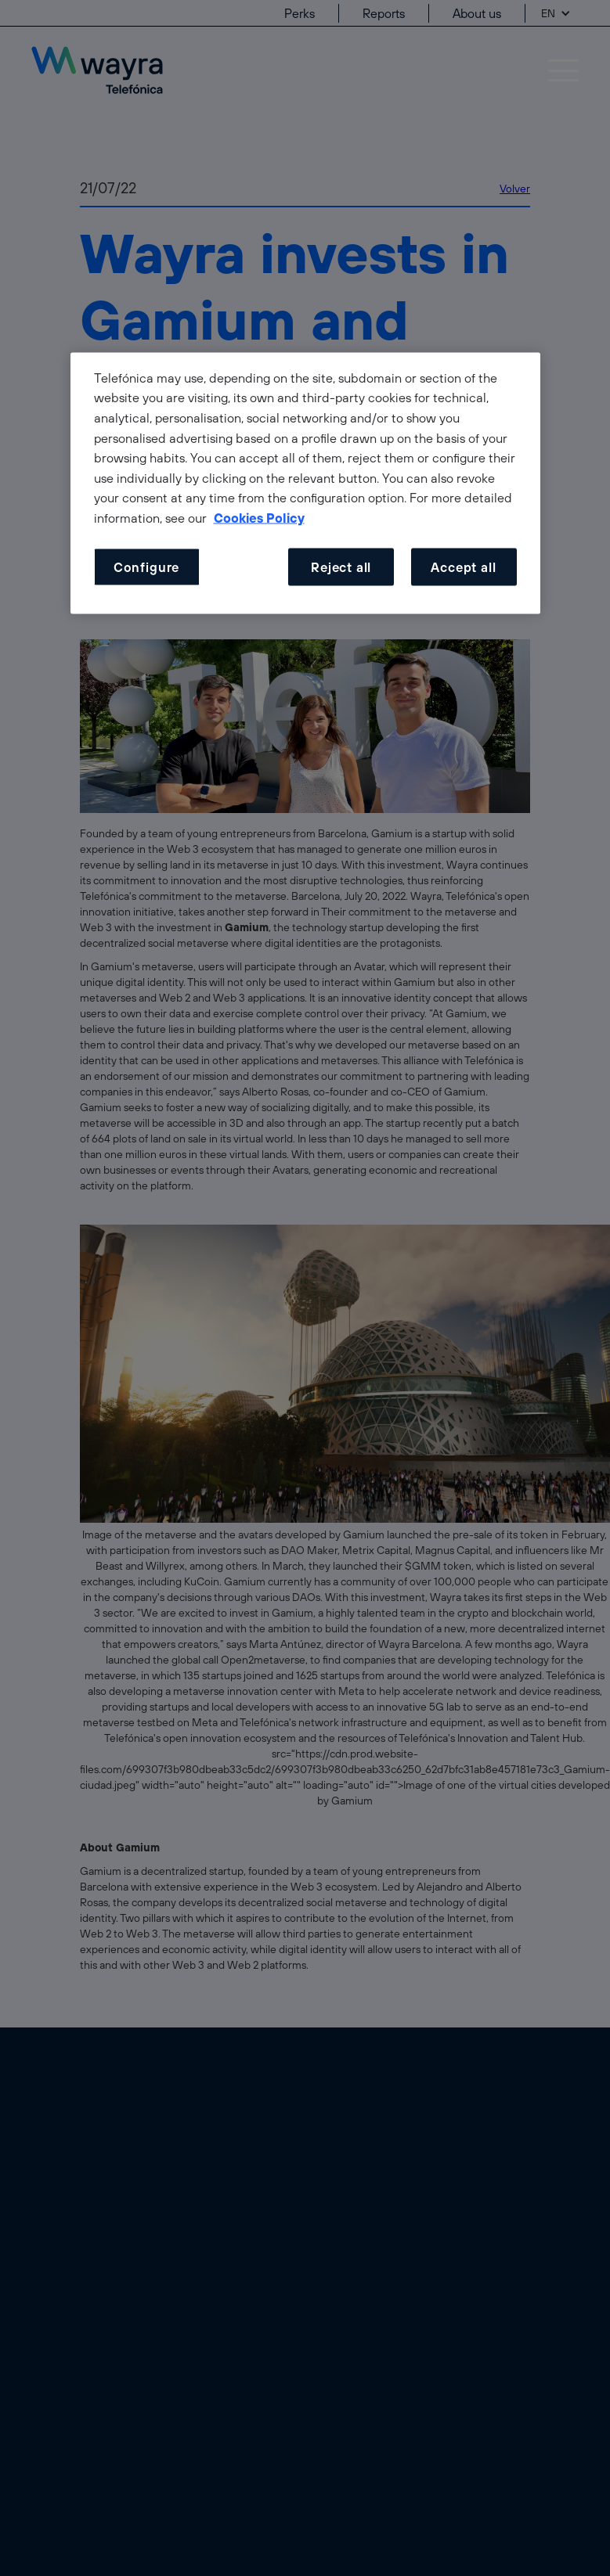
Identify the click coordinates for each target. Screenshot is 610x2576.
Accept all (463, 566)
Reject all (341, 566)
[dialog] (305, 483)
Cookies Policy (259, 517)
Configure (146, 566)
